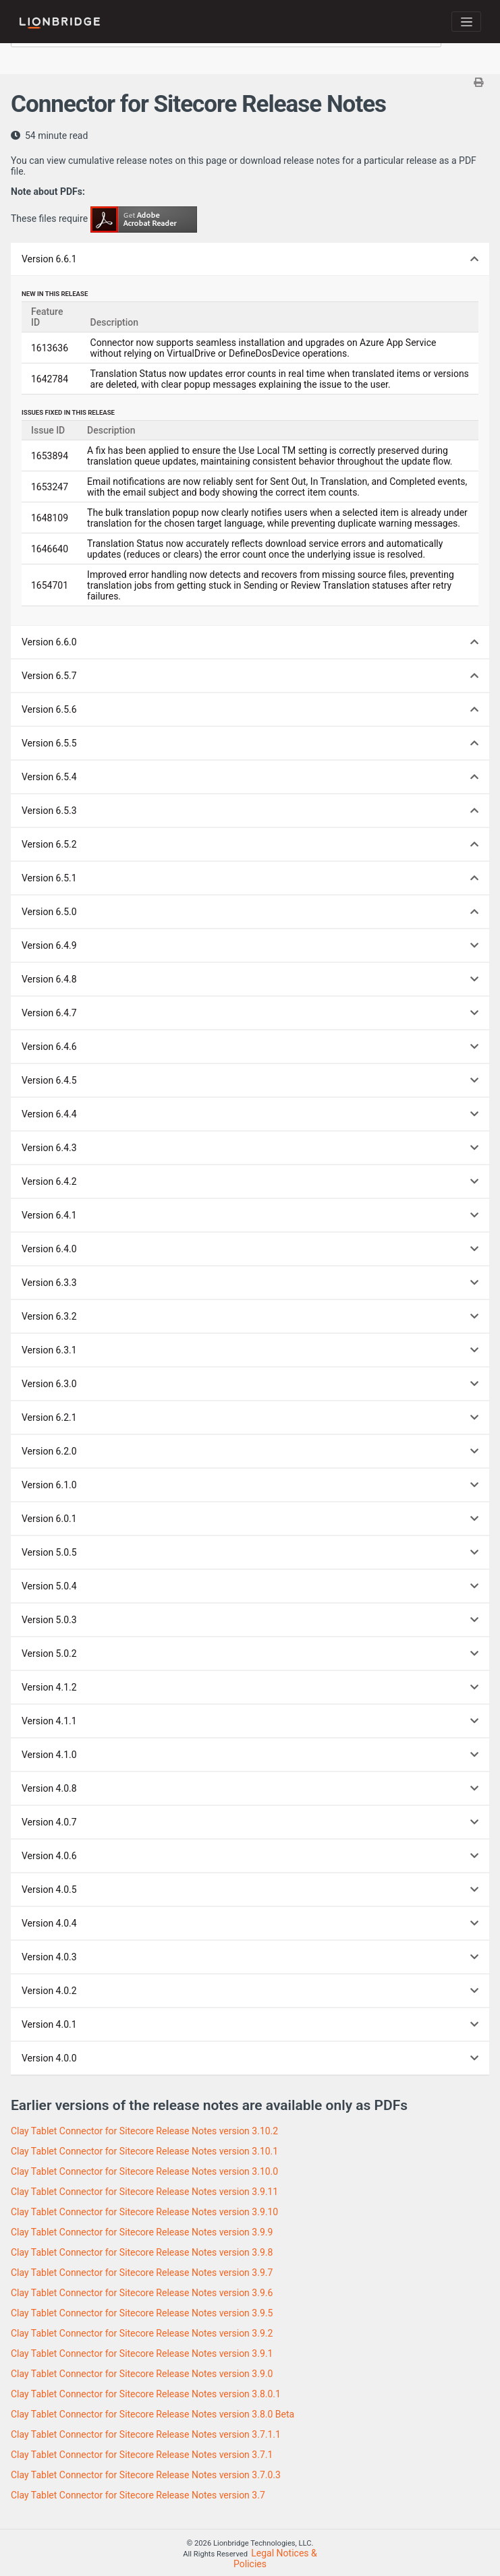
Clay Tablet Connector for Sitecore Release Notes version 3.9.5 (142, 2313)
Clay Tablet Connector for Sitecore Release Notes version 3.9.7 (142, 2272)
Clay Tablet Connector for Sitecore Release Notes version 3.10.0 (144, 2171)
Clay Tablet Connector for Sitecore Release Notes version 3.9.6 (142, 2292)
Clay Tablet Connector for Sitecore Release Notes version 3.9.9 (142, 2232)
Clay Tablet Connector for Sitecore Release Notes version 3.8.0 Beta (152, 2414)
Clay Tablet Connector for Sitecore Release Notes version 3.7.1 (142, 2454)
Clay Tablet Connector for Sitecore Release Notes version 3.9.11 (144, 2191)
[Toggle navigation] (466, 21)
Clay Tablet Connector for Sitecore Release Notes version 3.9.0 (142, 2373)
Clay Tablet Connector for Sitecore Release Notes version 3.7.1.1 (146, 2434)
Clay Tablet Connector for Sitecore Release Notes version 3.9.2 (142, 2333)
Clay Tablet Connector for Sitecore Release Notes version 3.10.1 (144, 2151)
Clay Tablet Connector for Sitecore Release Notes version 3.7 (138, 2495)
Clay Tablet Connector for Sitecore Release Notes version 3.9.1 (142, 2353)
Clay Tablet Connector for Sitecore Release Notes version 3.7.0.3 (146, 2474)
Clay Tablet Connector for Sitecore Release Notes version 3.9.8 (142, 2252)
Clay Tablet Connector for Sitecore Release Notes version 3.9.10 (144, 2211)
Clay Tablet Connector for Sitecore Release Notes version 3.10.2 (144, 2131)
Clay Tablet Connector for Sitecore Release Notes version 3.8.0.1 (146, 2394)
